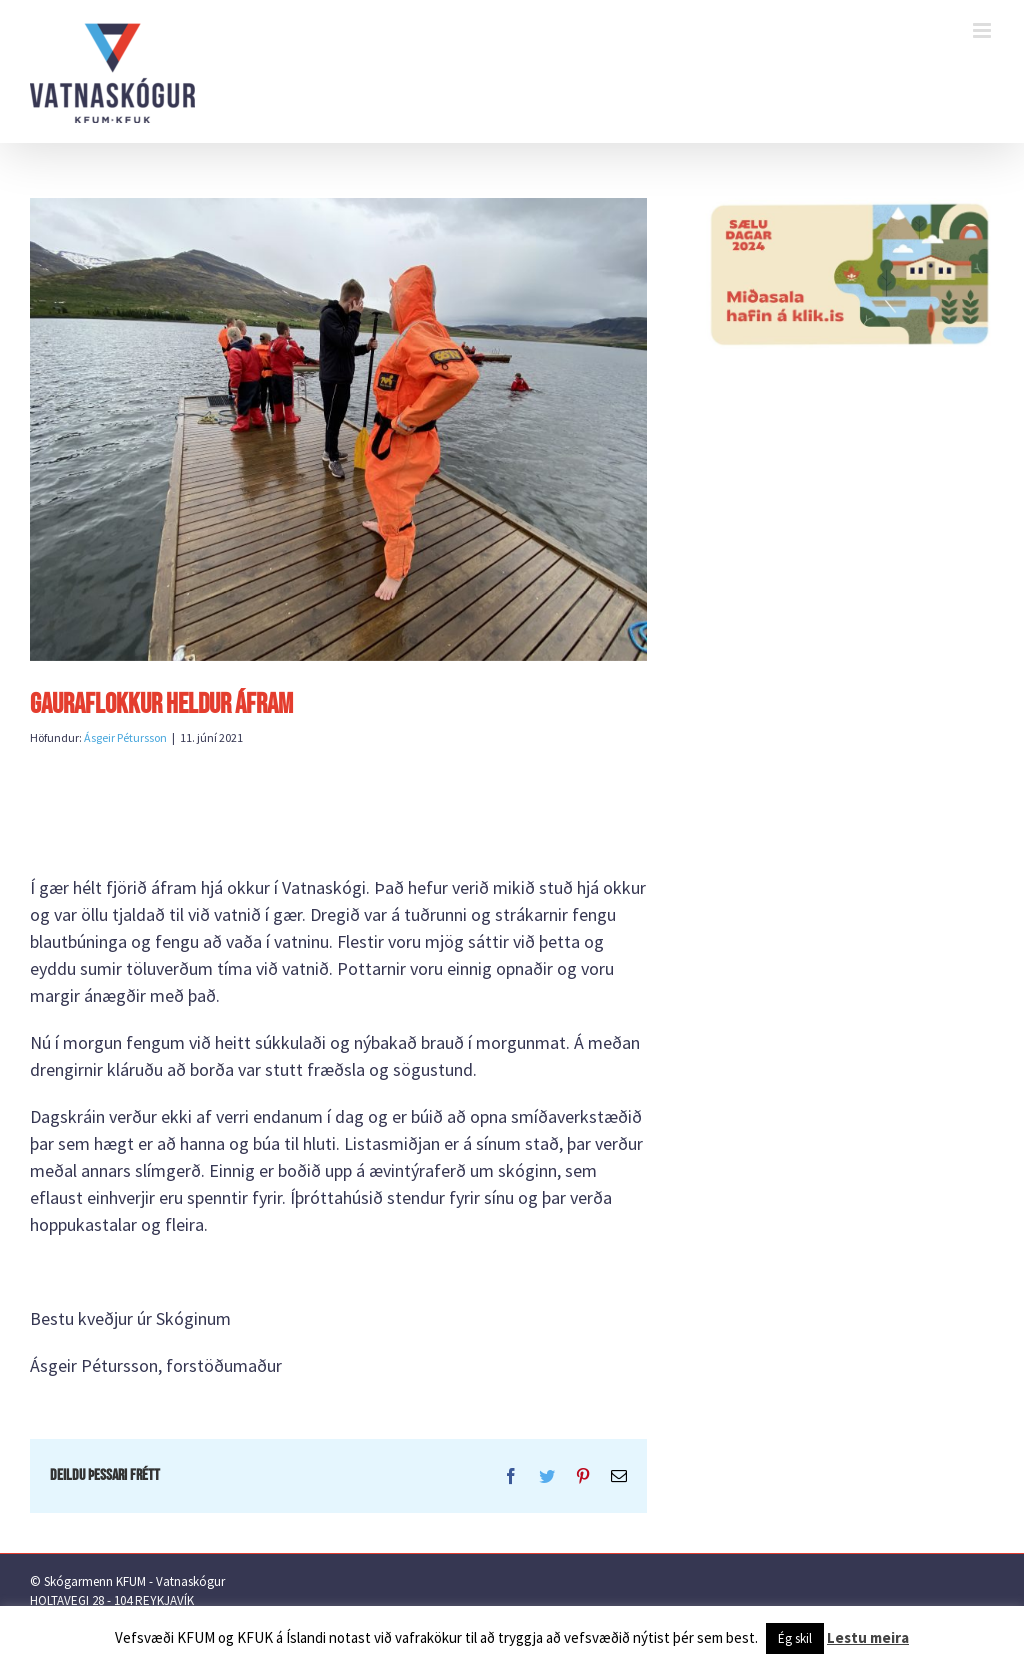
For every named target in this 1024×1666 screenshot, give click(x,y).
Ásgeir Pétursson (125, 737)
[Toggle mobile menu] (983, 30)
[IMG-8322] (338, 429)
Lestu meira (868, 1637)
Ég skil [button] (795, 1638)
